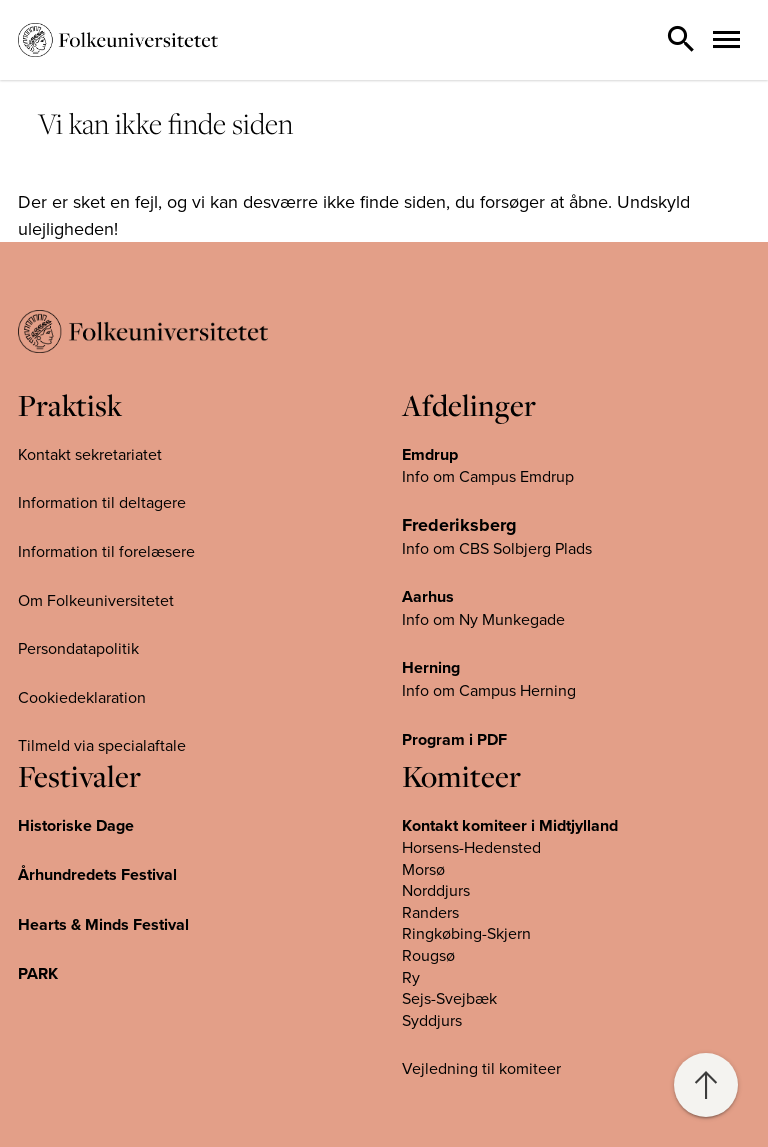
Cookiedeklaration (82, 697)
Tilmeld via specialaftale (102, 745)
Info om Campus (461, 690)
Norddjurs (436, 890)
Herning (431, 667)
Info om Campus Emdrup (488, 476)
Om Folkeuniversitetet (96, 600)
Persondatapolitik (78, 648)
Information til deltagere (102, 502)
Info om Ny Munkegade (483, 619)
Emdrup (430, 454)
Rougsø (428, 955)
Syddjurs (432, 1020)
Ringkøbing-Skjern (466, 933)
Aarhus (428, 596)
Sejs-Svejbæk (449, 998)
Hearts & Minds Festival (103, 924)
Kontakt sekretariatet (90, 454)
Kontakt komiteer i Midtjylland (510, 825)
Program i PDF (454, 739)
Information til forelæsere (106, 551)
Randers (430, 912)
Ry (411, 977)
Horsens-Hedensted (471, 847)
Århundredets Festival (97, 874)
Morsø (423, 869)
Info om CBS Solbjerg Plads (497, 548)
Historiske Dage (76, 825)
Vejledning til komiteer (481, 1068)
